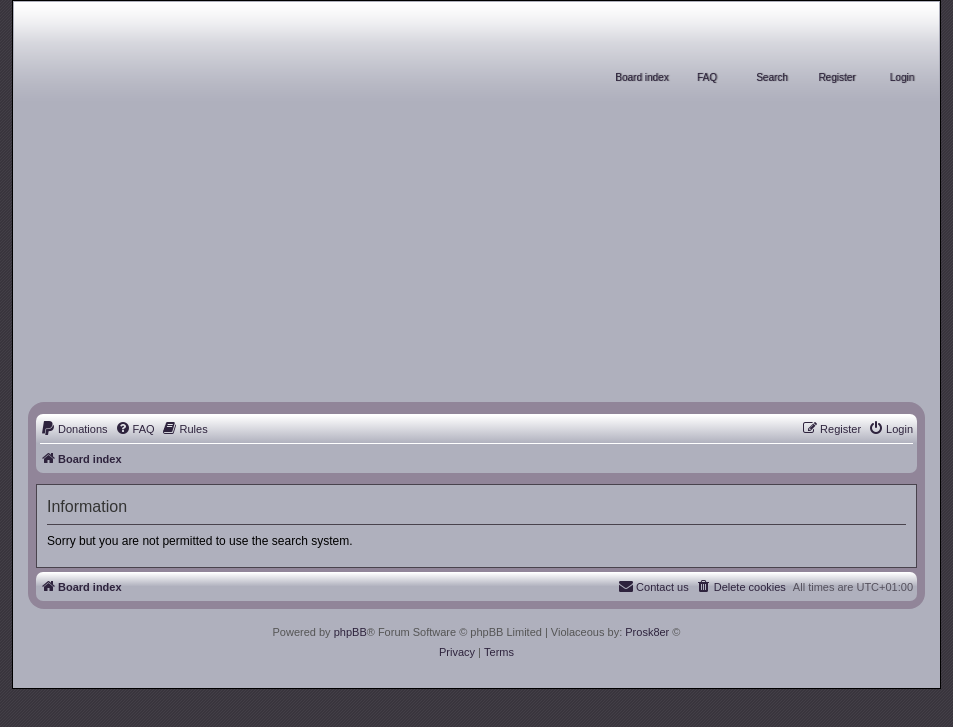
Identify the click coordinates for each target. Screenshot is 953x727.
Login (902, 77)
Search (772, 77)
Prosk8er (647, 632)
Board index (641, 77)
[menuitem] (74, 429)
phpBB (350, 632)
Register (836, 77)
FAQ (707, 77)
